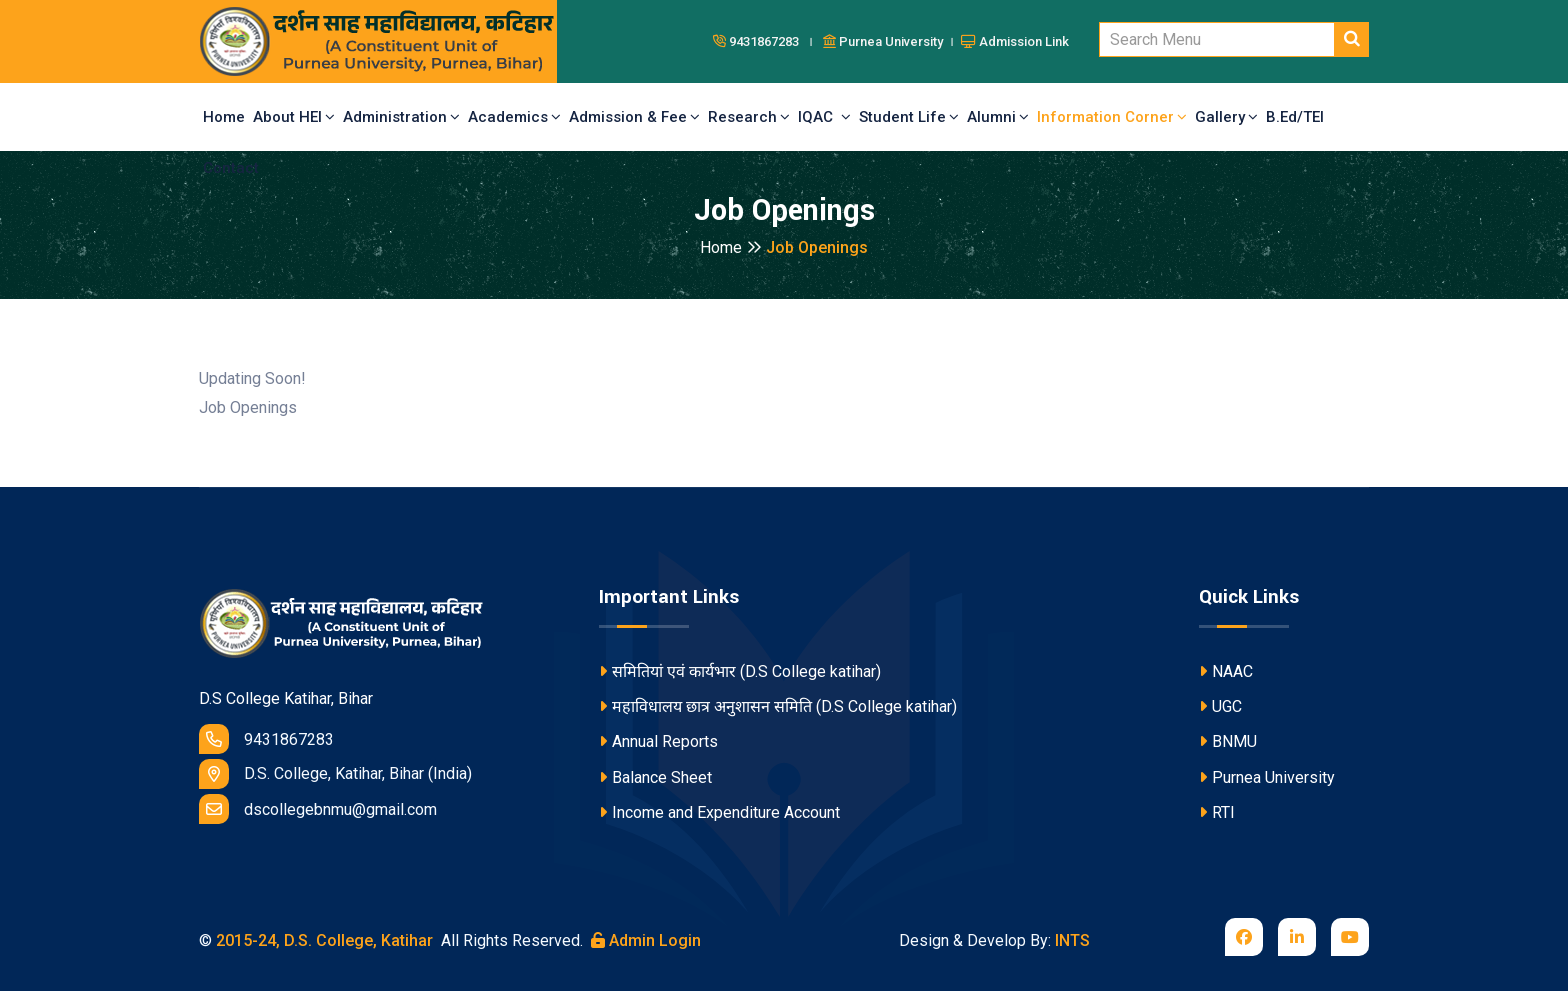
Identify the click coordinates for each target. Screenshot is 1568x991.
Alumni (998, 117)
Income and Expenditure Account (719, 812)
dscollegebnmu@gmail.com (318, 809)
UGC (1220, 706)
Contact (231, 168)
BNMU (1228, 741)
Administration (401, 117)
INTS (1072, 940)
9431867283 (266, 739)
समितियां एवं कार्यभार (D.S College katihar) (740, 671)
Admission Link (1015, 41)
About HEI (294, 117)
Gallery (1226, 117)
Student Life (909, 117)
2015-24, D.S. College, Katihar (322, 940)
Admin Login (646, 940)
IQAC (824, 117)
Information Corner (1112, 117)
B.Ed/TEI (1295, 117)
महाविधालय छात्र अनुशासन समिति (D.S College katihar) (778, 706)
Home (224, 117)
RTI (1217, 812)
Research (749, 117)
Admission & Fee (634, 117)
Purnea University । (890, 41)
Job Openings (817, 247)
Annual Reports (658, 741)
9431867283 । (766, 41)
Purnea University (1267, 777)
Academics (514, 117)
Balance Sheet (655, 777)
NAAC (1226, 671)
